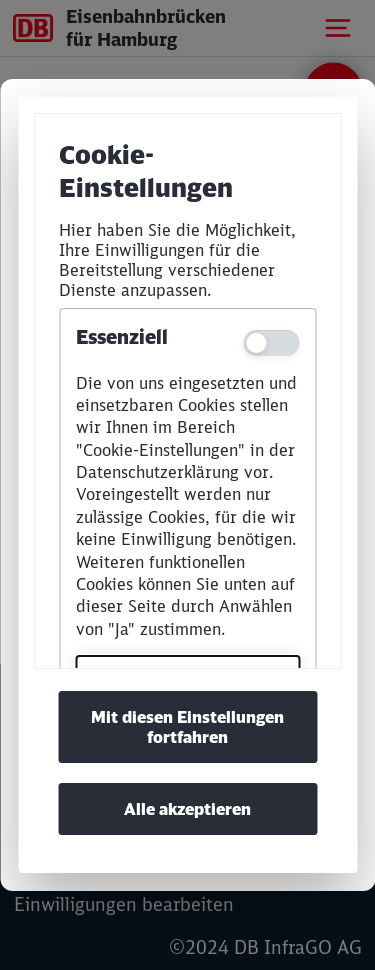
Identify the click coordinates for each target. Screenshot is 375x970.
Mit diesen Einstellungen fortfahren (187, 727)
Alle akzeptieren (187, 809)
